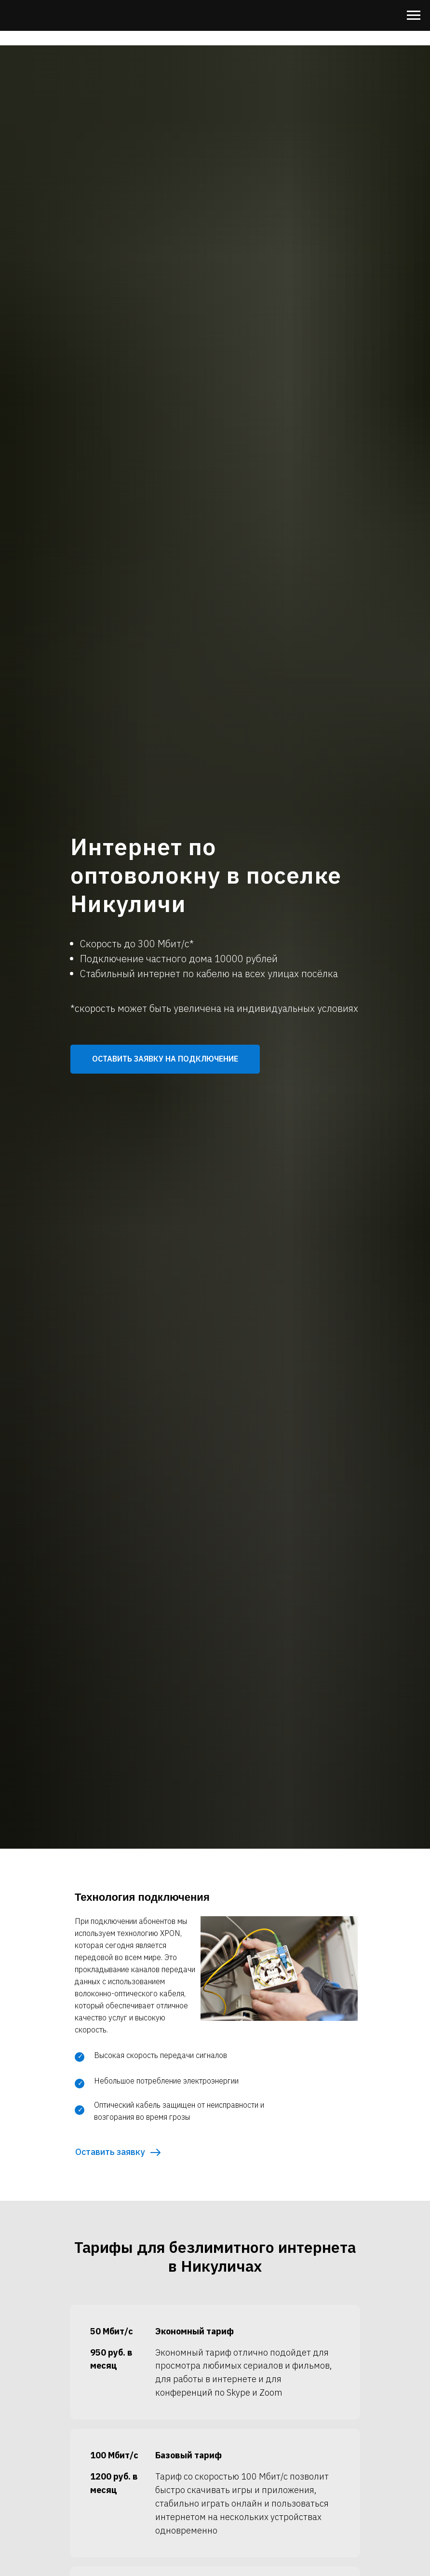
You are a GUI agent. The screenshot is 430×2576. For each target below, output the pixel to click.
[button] (165, 1059)
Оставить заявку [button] (110, 2151)
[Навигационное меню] (413, 15)
